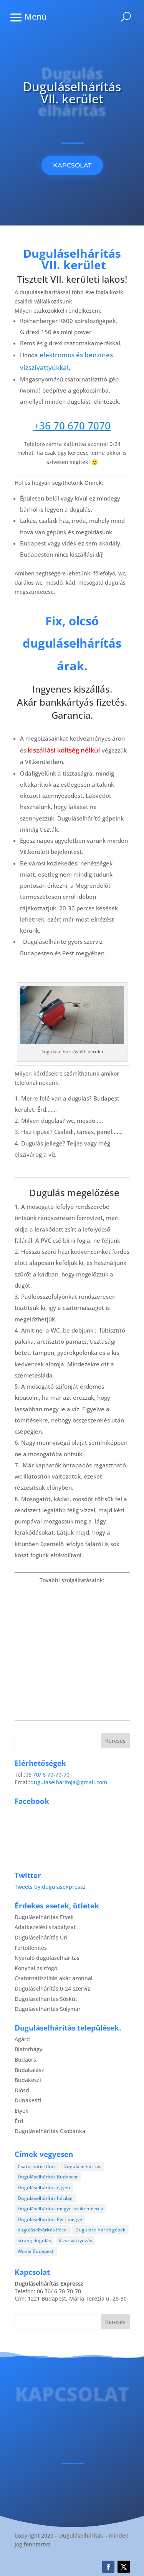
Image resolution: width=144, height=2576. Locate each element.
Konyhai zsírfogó (36, 1968)
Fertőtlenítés (31, 1947)
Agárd (22, 2039)
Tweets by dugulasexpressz (50, 1886)
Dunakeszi (28, 2100)
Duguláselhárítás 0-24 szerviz (52, 1988)
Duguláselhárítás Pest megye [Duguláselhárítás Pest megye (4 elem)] (50, 2219)
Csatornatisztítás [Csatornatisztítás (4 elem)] (37, 2166)
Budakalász (29, 2070)
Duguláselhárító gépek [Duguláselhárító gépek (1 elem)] (100, 2229)
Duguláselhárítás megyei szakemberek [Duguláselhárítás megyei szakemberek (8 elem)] (60, 2208)
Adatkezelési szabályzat (45, 1927)
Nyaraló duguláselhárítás (47, 1957)
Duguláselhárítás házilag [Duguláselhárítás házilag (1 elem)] (45, 2198)
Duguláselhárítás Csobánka (50, 2131)
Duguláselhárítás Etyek (44, 1917)
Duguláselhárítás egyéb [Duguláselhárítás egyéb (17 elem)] (44, 2187)
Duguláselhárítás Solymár (48, 2008)
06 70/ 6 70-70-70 (47, 1774)
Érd (19, 2121)
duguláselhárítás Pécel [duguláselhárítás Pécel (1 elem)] (43, 2229)
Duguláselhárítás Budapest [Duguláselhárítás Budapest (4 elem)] (48, 2176)
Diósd (22, 2090)
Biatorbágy (28, 2049)
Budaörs (25, 2059)
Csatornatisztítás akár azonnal (54, 1978)
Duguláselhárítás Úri (41, 1937)
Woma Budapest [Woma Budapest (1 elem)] (36, 2251)
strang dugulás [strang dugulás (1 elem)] (34, 2240)
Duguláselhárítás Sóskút (46, 1998)
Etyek (21, 2110)
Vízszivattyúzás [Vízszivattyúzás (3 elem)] (75, 2240)
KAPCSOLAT (72, 165)
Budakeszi (28, 2080)
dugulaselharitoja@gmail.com (68, 1782)
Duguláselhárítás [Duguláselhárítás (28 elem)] (82, 2166)
